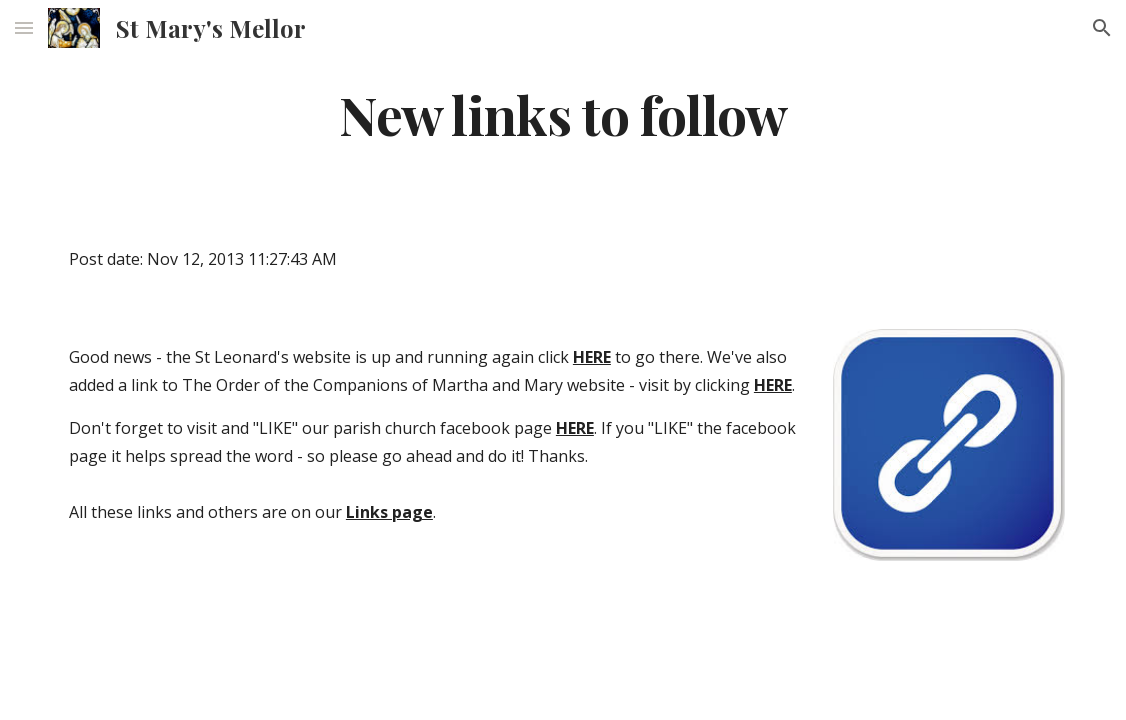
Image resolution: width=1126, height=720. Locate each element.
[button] (24, 27)
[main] (563, 113)
